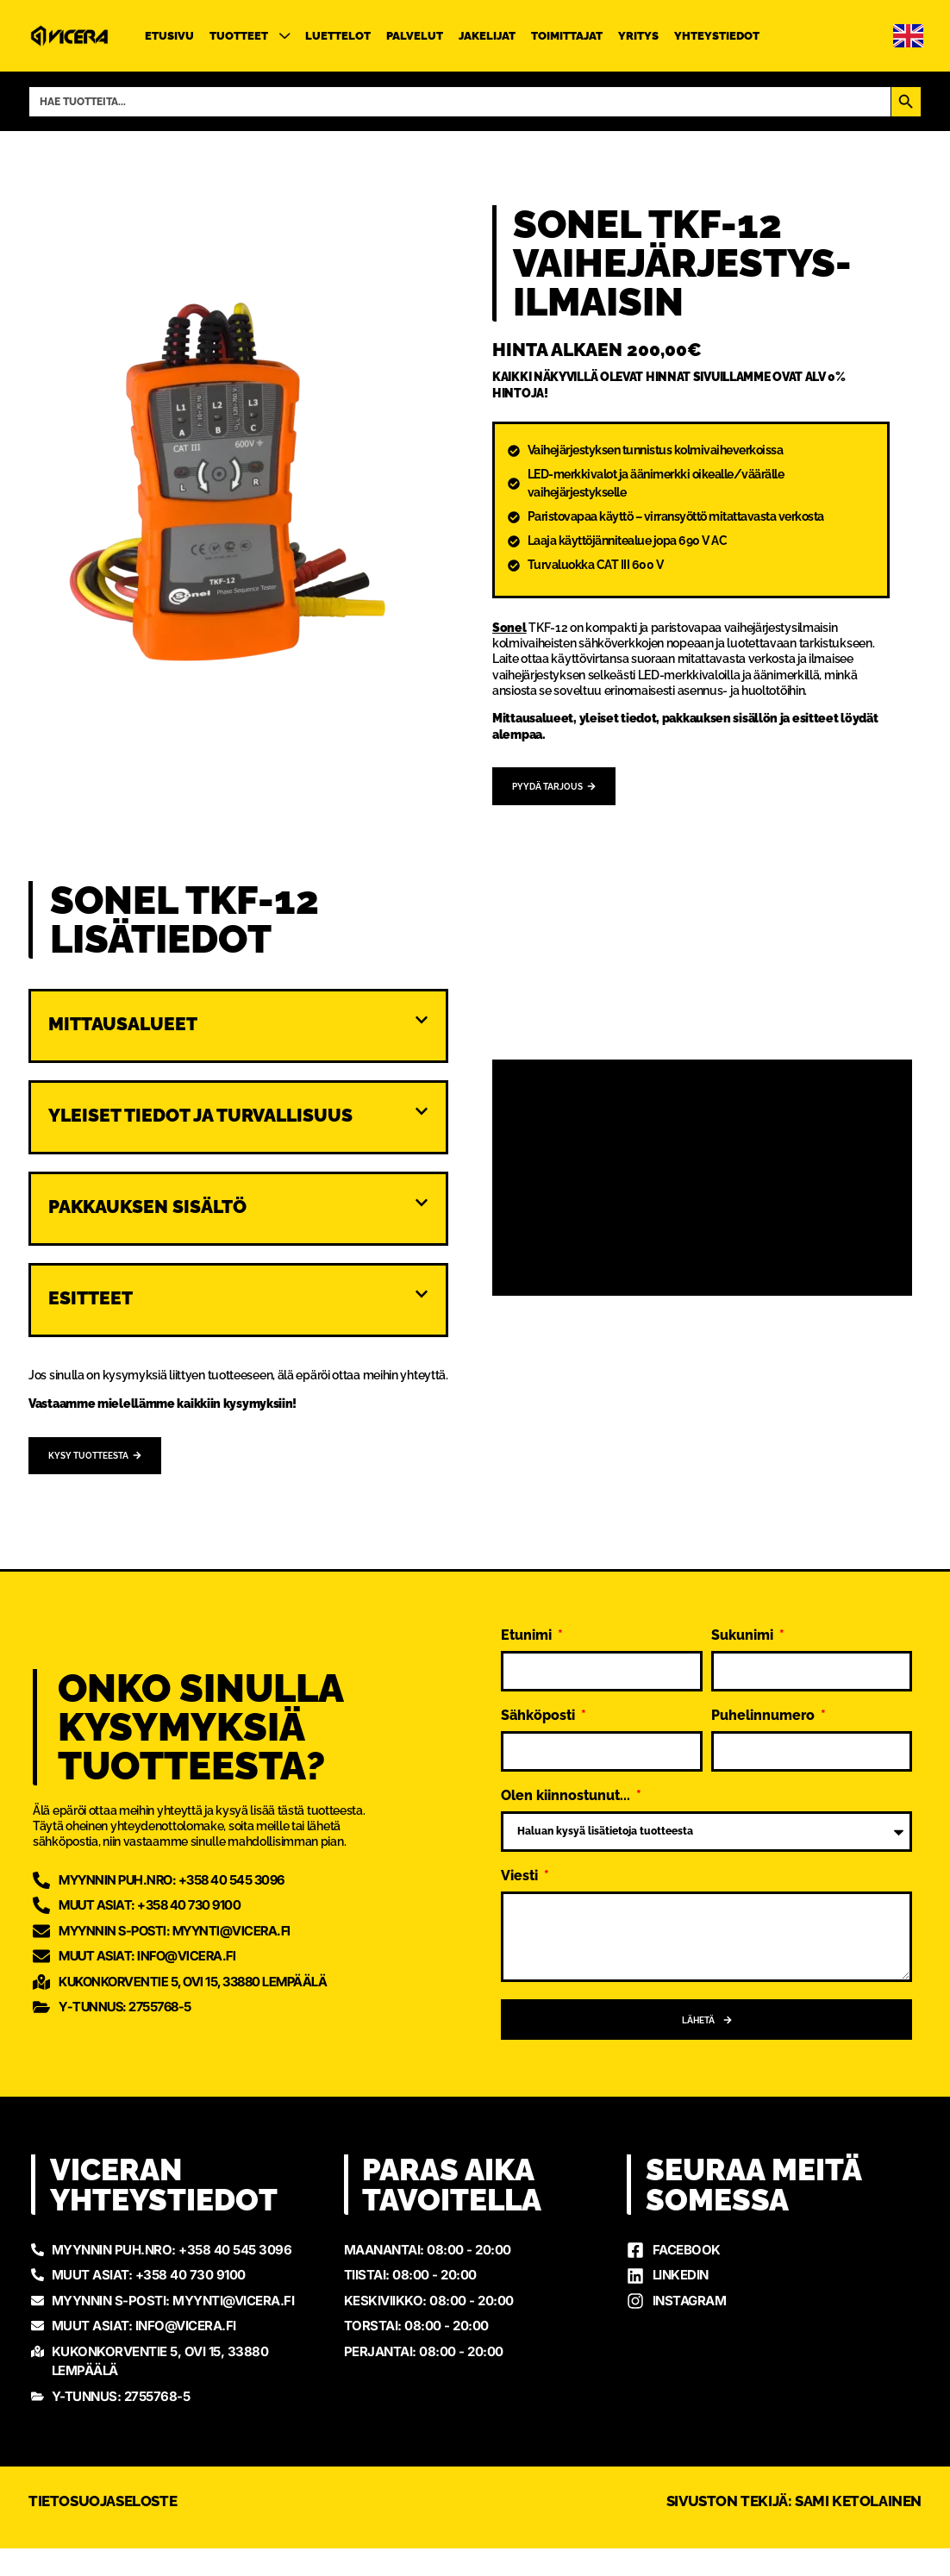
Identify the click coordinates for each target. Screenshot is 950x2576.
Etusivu (169, 35)
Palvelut (414, 35)
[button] (238, 1035)
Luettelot (338, 35)
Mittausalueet (122, 1026)
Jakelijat (487, 35)
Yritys (638, 35)
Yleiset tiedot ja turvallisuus (200, 1118)
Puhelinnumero (764, 1722)
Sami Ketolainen (858, 2527)
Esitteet (90, 1301)
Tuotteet (249, 35)
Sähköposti (539, 1722)
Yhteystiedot (716, 35)
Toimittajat (567, 35)
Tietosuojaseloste (102, 2527)
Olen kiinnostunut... (567, 1802)
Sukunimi (744, 1642)
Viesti (521, 1882)
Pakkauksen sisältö (147, 1209)
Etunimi (528, 1642)
